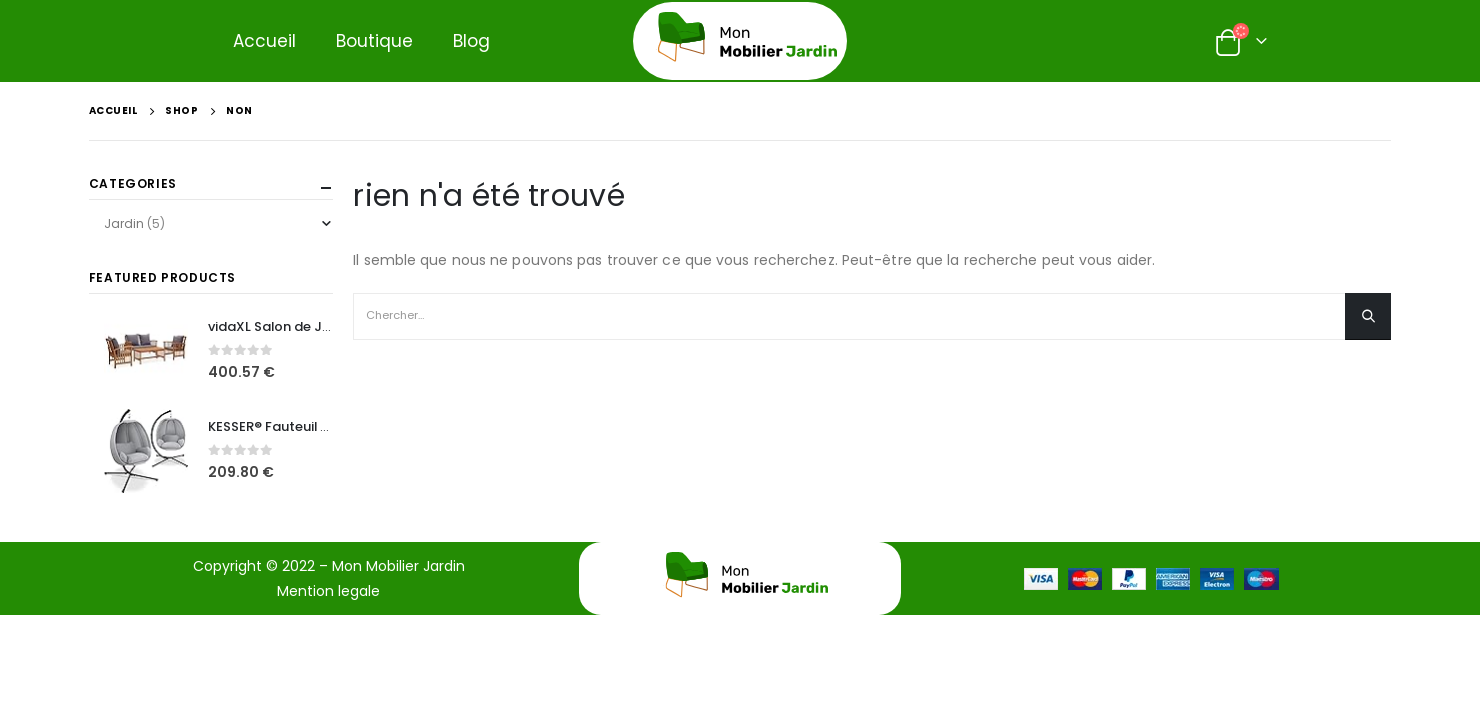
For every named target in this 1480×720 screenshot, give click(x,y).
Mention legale (328, 591)
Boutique (374, 41)
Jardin (124, 223)
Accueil (264, 41)
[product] (146, 351)
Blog (471, 41)
